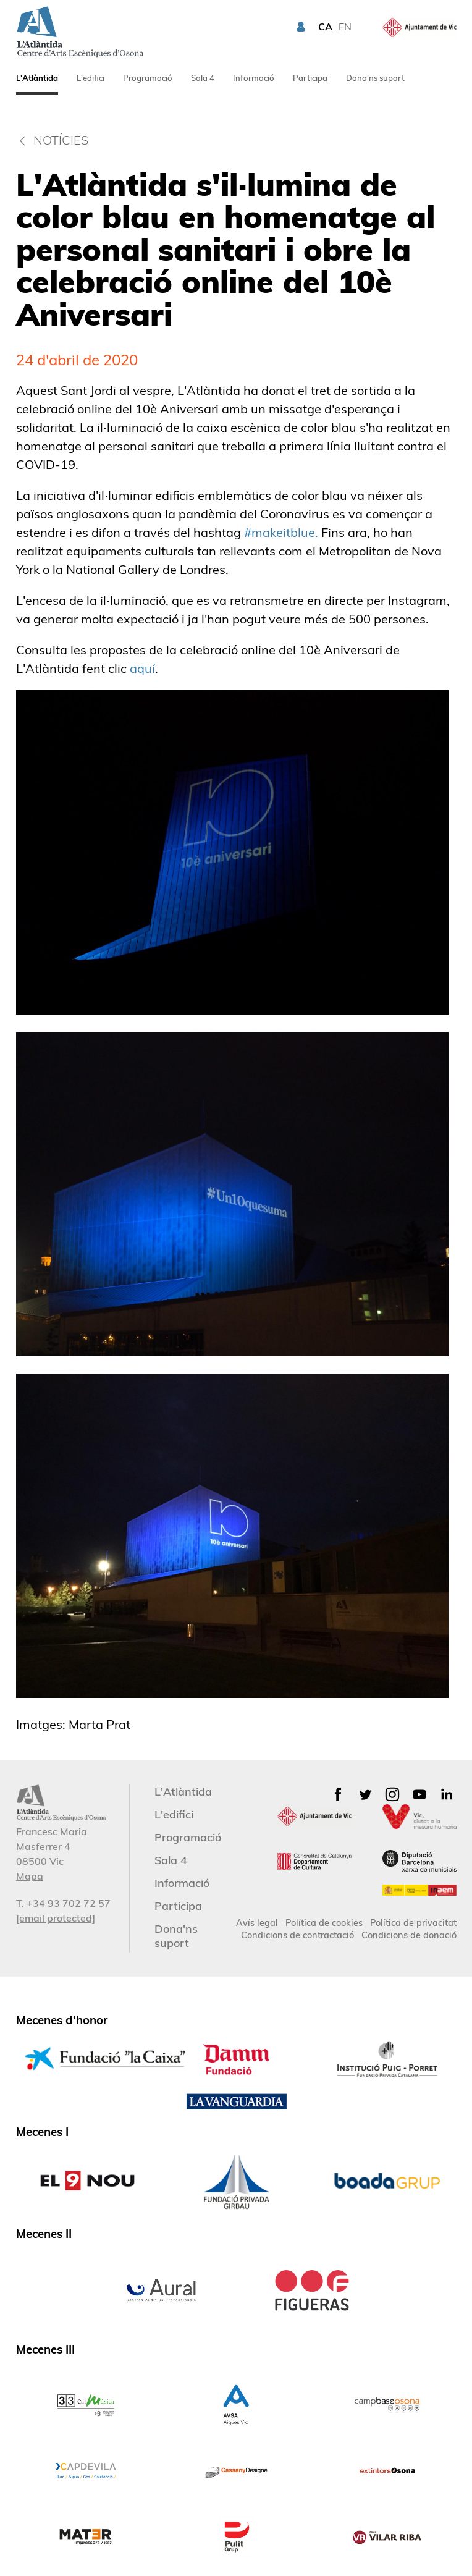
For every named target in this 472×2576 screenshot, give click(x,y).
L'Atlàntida (37, 78)
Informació (253, 78)
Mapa (29, 1876)
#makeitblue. (281, 532)
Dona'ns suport (375, 78)
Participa (310, 78)
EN (345, 26)
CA (325, 26)
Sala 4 (202, 78)
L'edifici (90, 78)
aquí (142, 668)
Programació (147, 78)
